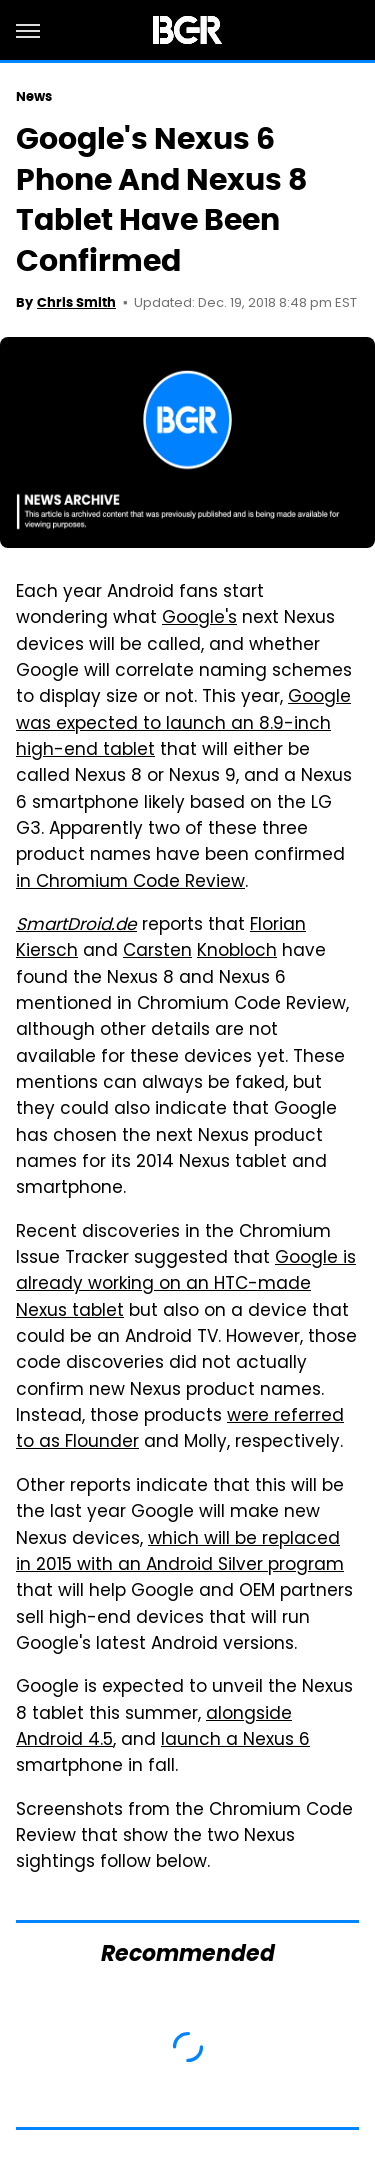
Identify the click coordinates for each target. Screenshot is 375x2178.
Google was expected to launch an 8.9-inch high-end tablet (183, 724)
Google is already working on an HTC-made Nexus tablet (186, 1285)
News (34, 96)
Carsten (157, 952)
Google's (199, 619)
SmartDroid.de (76, 926)
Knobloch (237, 952)
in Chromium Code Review (130, 883)
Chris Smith (76, 302)
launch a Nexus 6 (235, 1741)
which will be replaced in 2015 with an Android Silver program (180, 1553)
